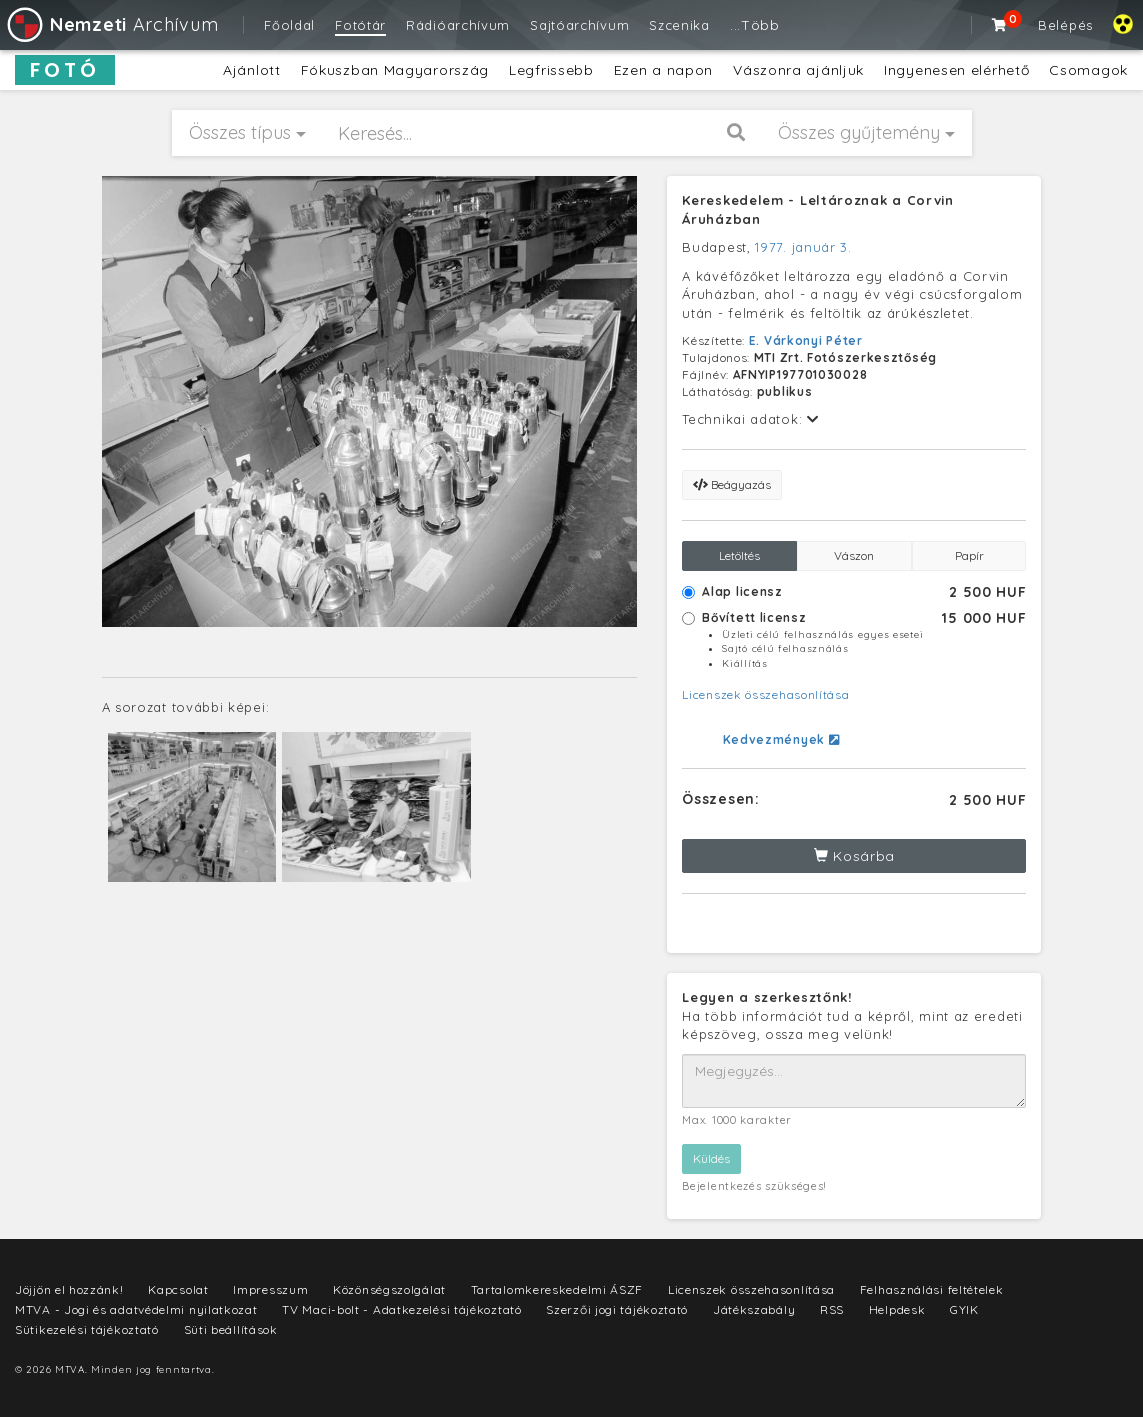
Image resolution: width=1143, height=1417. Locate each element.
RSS (832, 1309)
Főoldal (289, 25)
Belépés (1065, 25)
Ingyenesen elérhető (956, 70)
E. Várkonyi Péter (806, 340)
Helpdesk (897, 1309)
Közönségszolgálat (389, 1289)
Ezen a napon (663, 70)
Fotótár (360, 25)
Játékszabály (754, 1309)
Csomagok (1088, 70)
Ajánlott (252, 70)
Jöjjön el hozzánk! (69, 1289)
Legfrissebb (551, 70)
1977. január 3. (803, 247)
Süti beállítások (231, 1329)
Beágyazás (732, 484)
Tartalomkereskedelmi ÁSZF (557, 1289)
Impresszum (270, 1289)
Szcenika (679, 25)
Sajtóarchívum (579, 25)
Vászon (854, 555)
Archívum (111, 24)
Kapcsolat (178, 1289)
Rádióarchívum (458, 25)
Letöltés (739, 555)
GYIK (964, 1309)
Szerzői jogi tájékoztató (617, 1309)
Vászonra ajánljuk (798, 70)
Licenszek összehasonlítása (765, 694)
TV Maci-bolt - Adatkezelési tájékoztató (401, 1309)
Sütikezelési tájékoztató (87, 1329)
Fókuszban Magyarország (395, 70)
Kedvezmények (781, 739)
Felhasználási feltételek (932, 1289)
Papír (969, 555)
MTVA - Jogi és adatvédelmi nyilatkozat (136, 1309)
